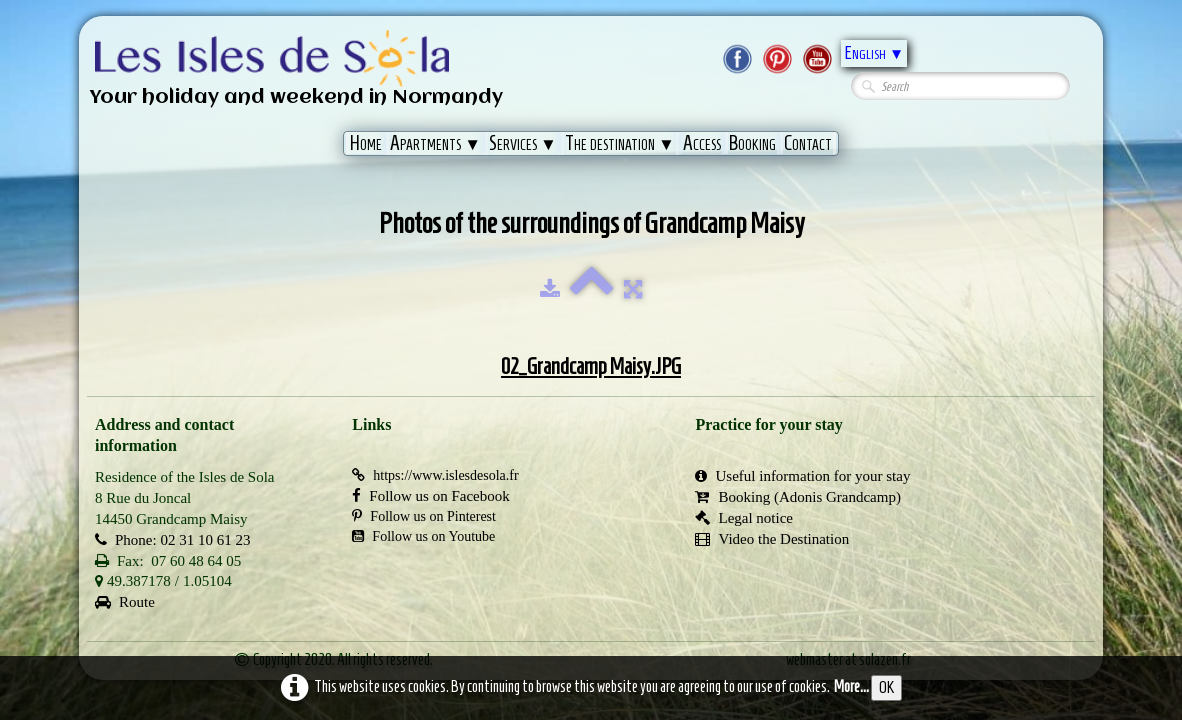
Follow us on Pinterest (424, 516)
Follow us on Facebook (430, 496)
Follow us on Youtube (423, 536)
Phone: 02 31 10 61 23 (172, 540)
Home (366, 143)
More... (851, 686)
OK (886, 687)
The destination (620, 143)
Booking (752, 143)
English (874, 53)
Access (702, 143)
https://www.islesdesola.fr (435, 475)
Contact (808, 143)
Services (523, 143)
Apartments (435, 143)
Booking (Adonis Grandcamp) (797, 497)
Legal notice (744, 518)
